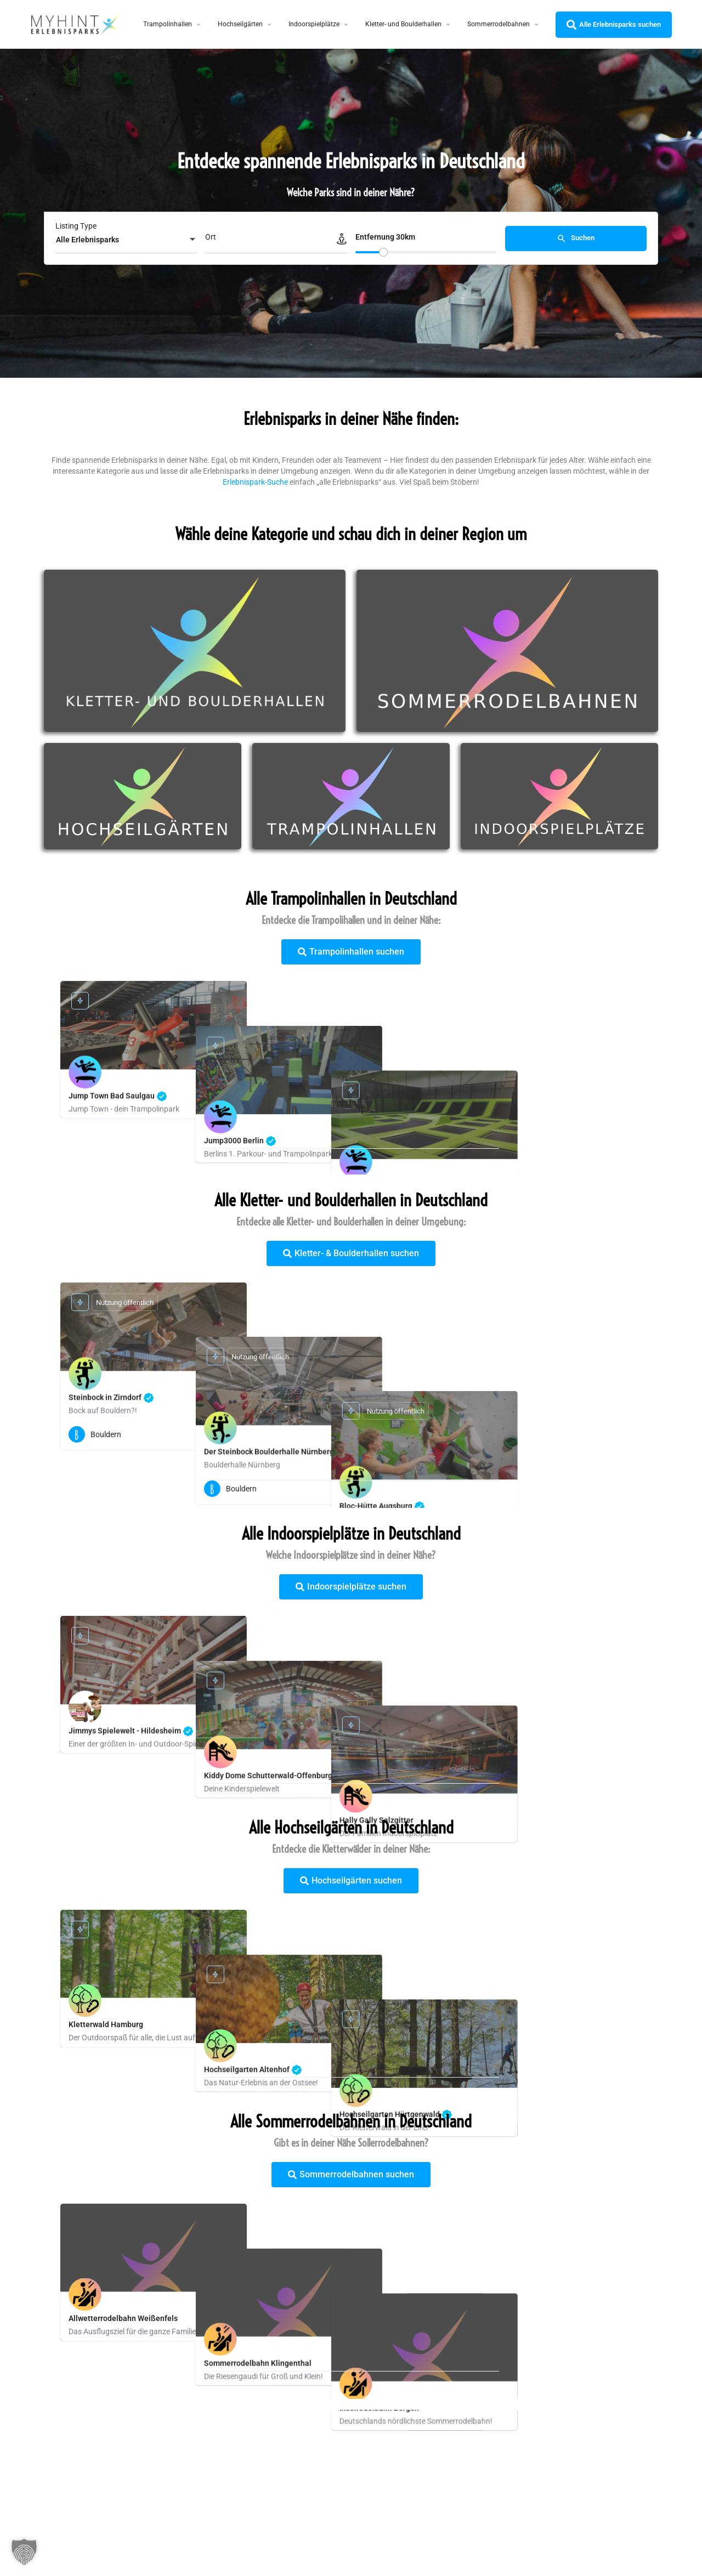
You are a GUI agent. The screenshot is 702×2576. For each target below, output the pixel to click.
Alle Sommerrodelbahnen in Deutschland (351, 2121)
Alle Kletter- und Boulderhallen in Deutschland (351, 1200)
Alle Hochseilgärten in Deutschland (351, 1827)
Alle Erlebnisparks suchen (614, 25)
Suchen (576, 238)
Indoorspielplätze (313, 24)
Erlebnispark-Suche (255, 482)
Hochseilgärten (240, 24)
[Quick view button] (230, 1434)
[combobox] (126, 240)
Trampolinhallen (167, 24)
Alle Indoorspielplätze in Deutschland (351, 1533)
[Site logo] (75, 23)
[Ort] (276, 239)
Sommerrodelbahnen (498, 24)
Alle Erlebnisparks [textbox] (87, 239)
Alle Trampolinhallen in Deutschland (351, 898)
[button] (24, 2552)
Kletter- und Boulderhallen (403, 24)
